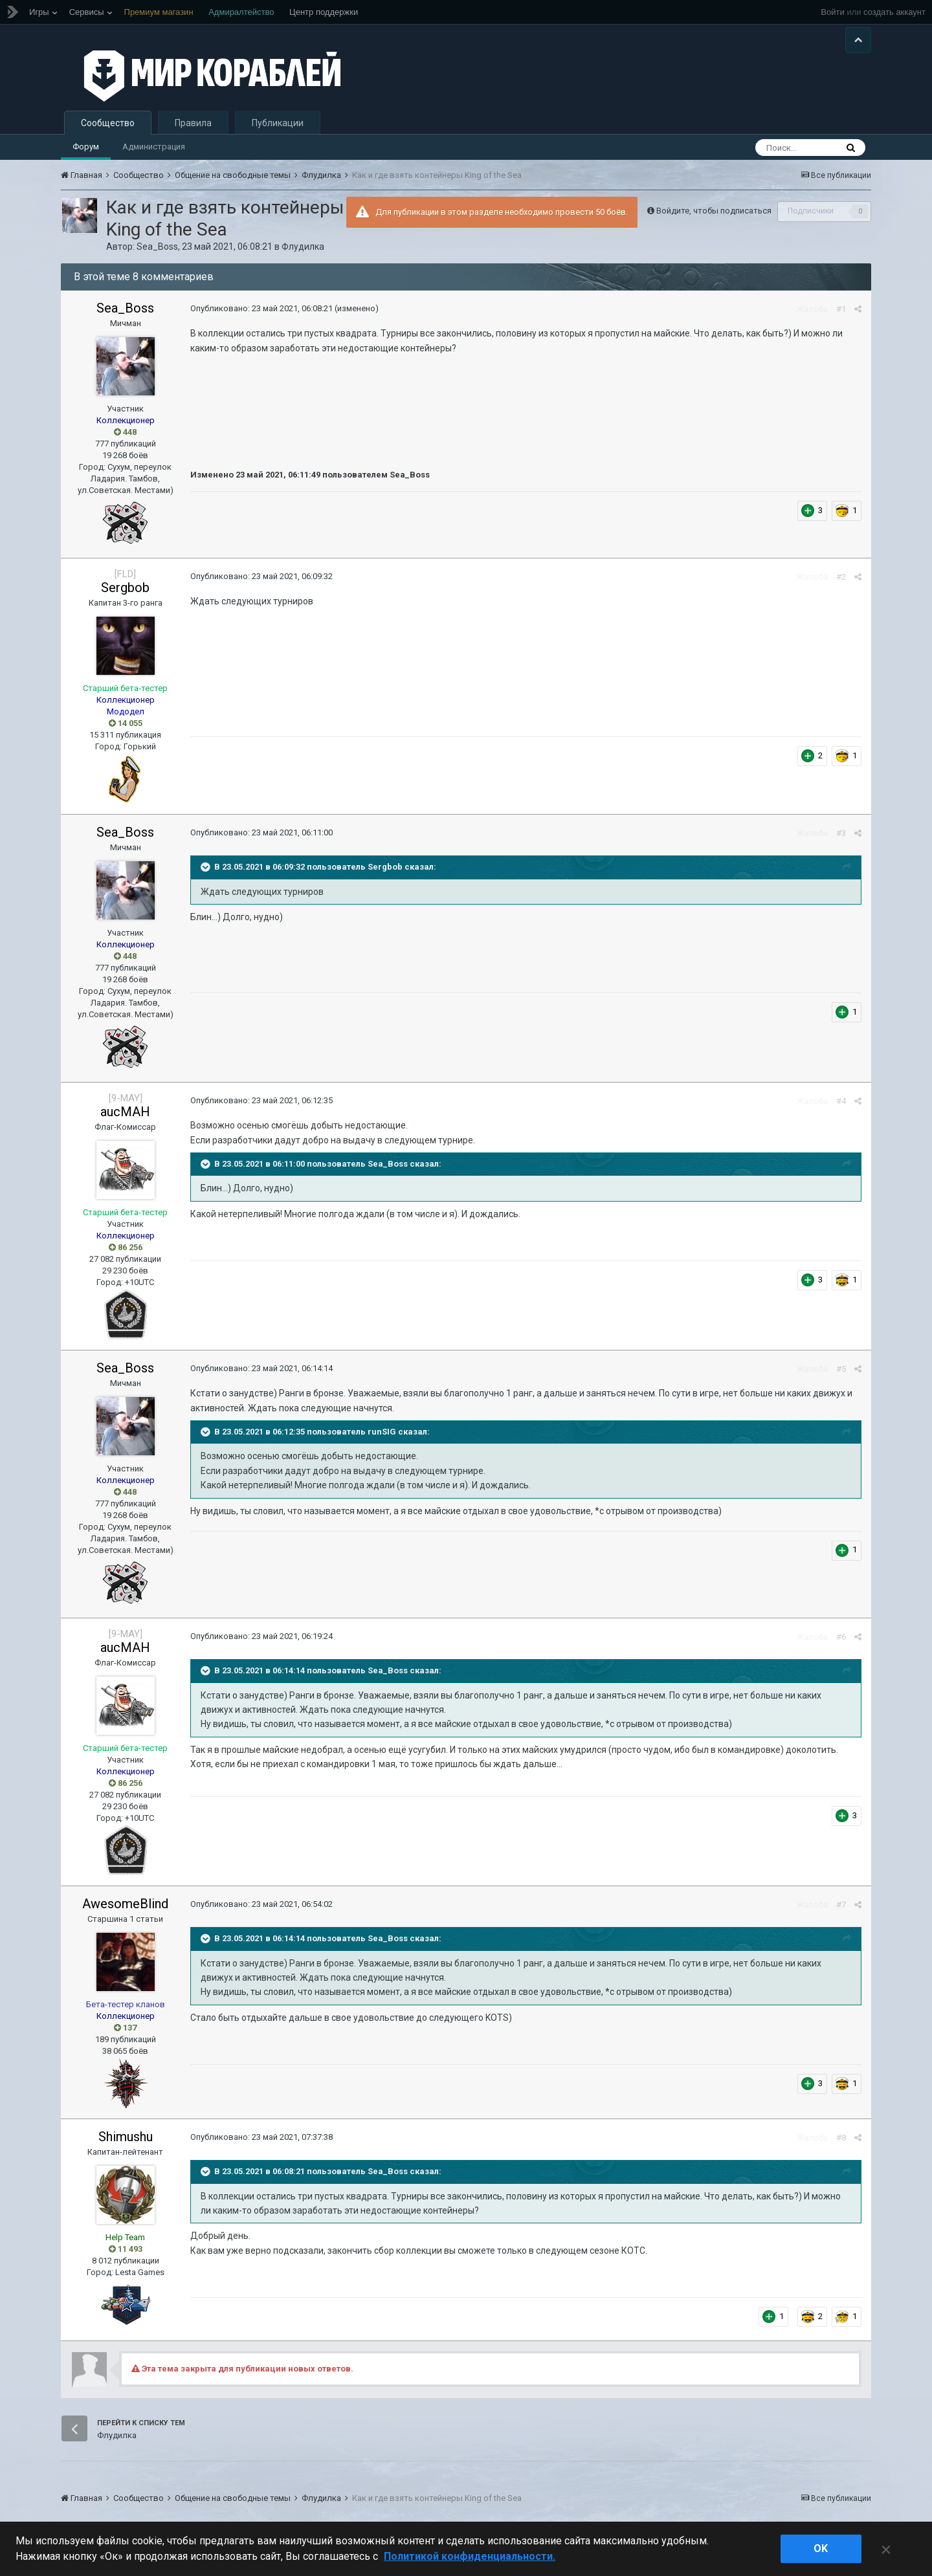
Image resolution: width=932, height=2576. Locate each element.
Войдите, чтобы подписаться (713, 214)
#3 (841, 837)
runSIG (382, 1435)
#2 (841, 581)
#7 (841, 1908)
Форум (85, 150)
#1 (841, 313)
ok (821, 2548)
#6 (841, 1641)
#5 (841, 1373)
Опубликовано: (261, 312)
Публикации (278, 127)
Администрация (153, 150)
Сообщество (108, 127)
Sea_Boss (157, 250)
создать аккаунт (894, 12)
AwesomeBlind (125, 1907)
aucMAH (125, 1115)
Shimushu (125, 2140)
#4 (841, 1105)
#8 (841, 2141)
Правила (193, 127)
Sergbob (125, 591)
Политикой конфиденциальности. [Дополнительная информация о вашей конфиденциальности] (469, 2556)
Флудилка (303, 250)
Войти (832, 12)
